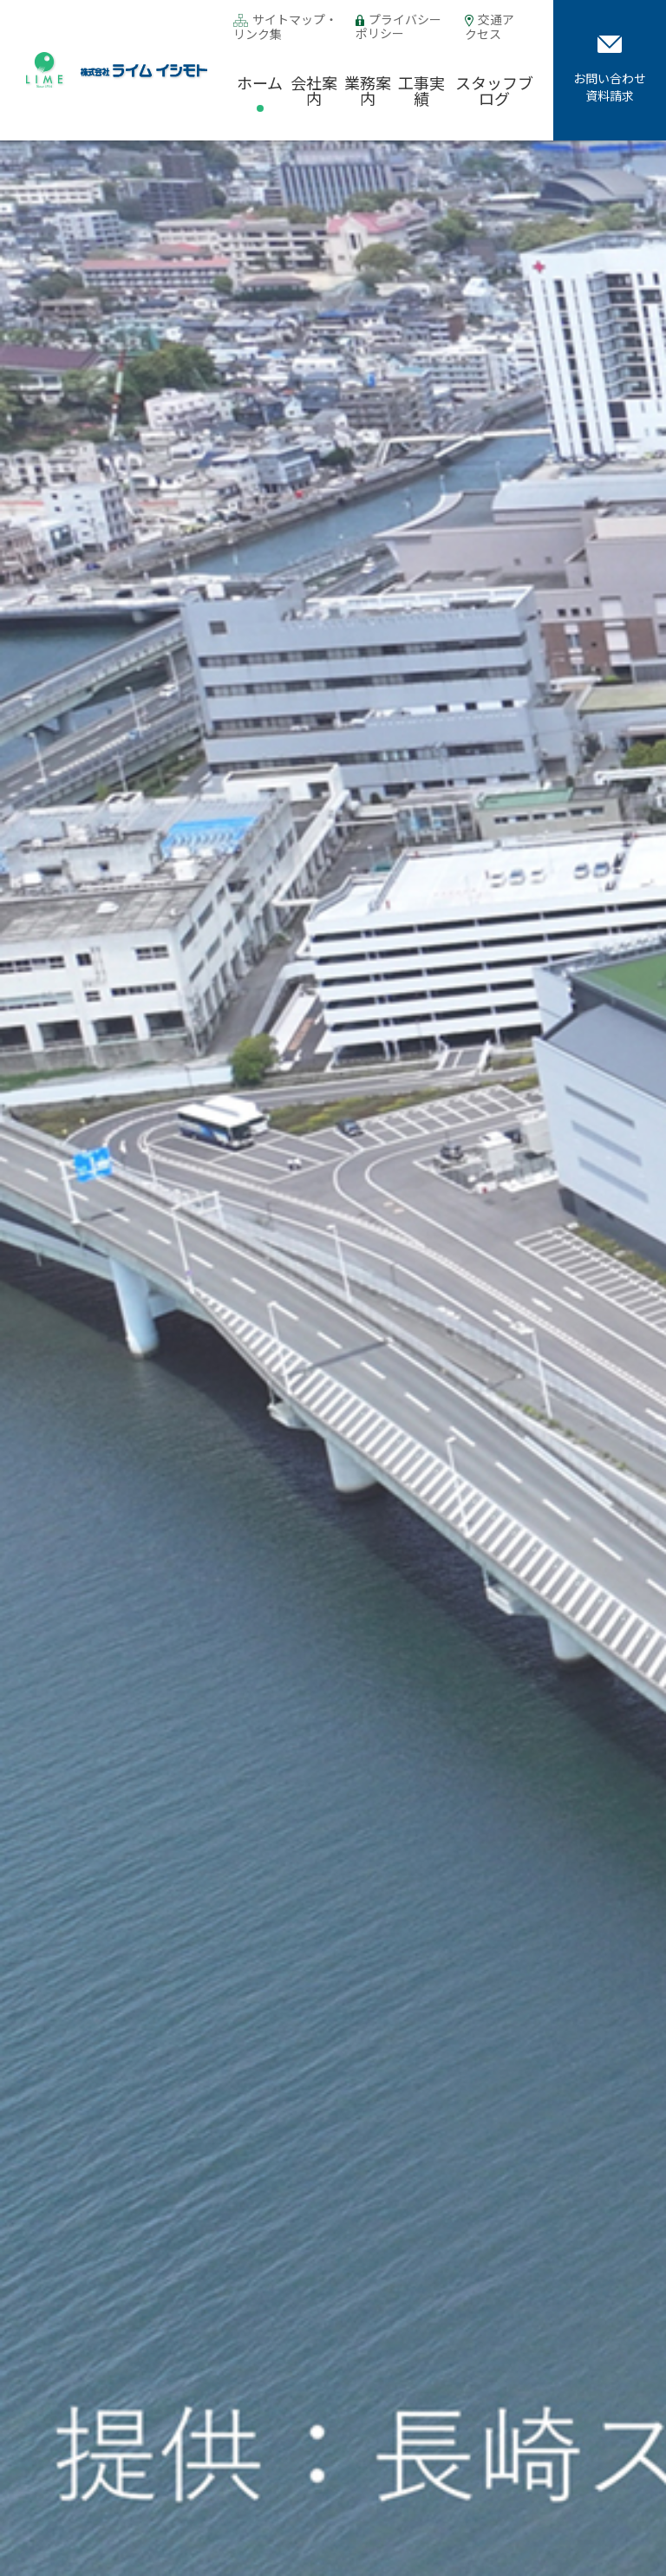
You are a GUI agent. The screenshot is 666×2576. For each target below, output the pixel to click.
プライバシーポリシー (398, 26)
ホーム (260, 82)
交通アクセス (489, 26)
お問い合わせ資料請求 (609, 70)
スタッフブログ (494, 90)
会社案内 (314, 90)
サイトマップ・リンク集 (285, 26)
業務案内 (367, 90)
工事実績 (421, 90)
